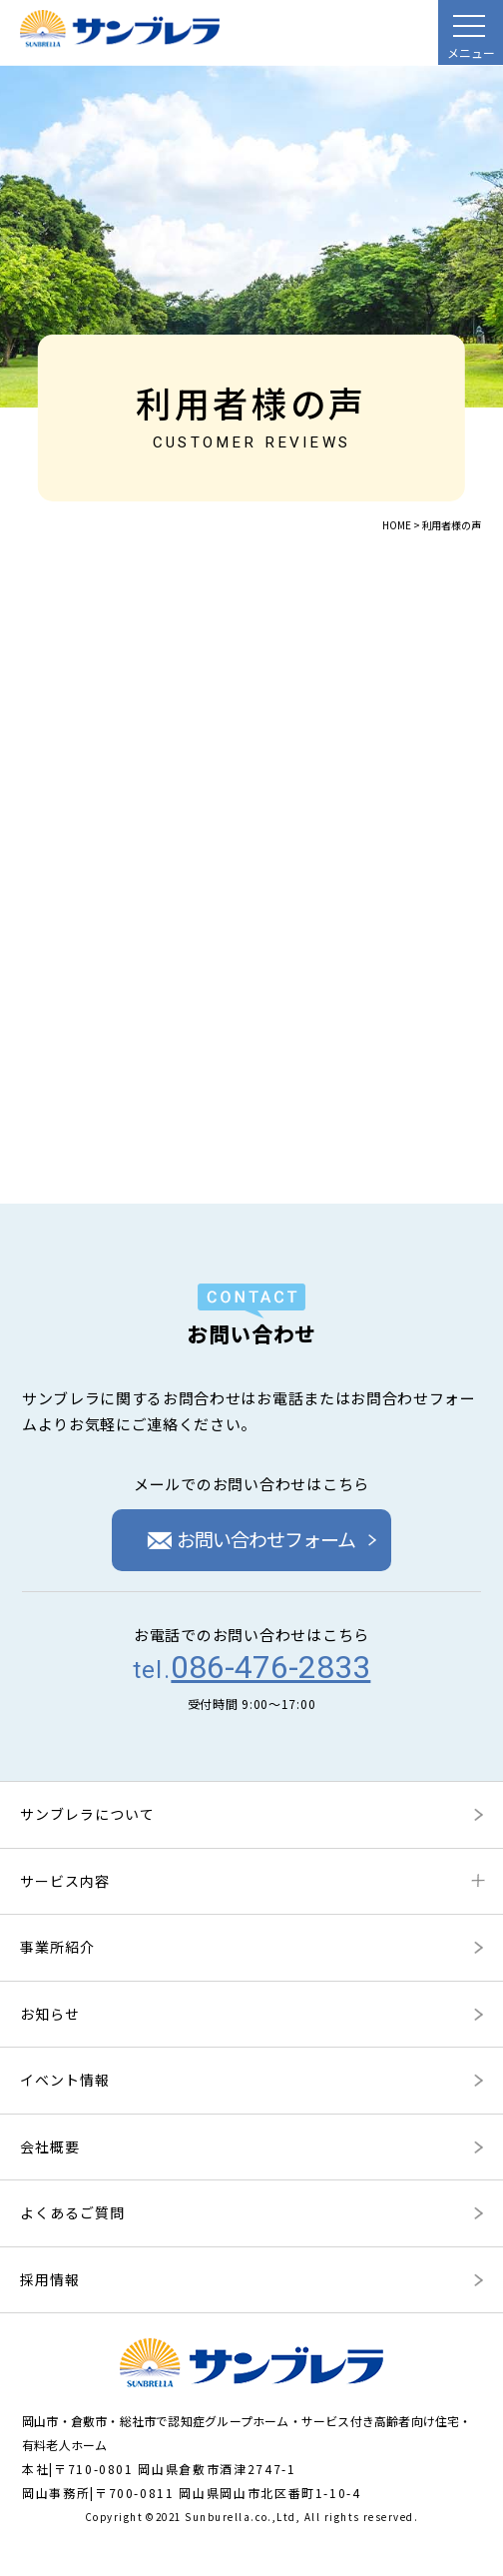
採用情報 (50, 2279)
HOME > (400, 524)
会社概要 (50, 2146)
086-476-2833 (270, 1667)
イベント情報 (65, 2080)
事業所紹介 (57, 1947)
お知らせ (50, 2014)
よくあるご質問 (72, 2212)
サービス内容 (65, 1881)
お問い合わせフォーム (252, 1538)
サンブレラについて (87, 1814)
